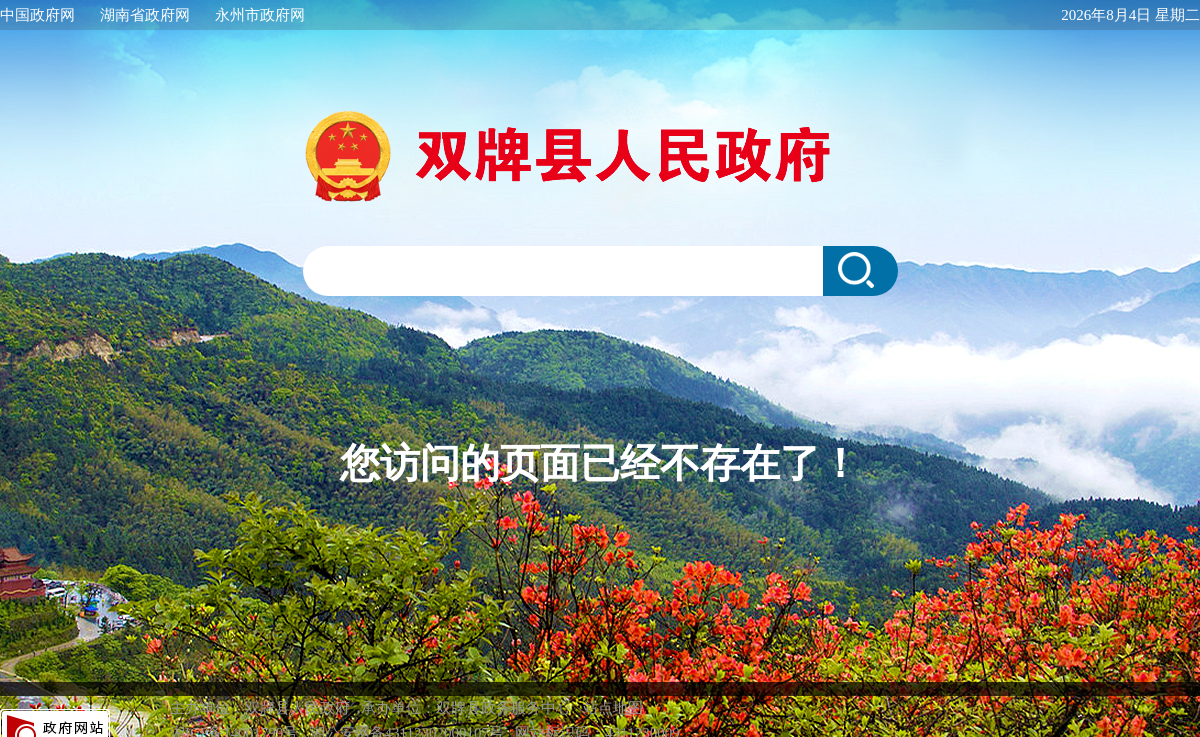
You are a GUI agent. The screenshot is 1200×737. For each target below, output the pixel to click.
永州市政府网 (260, 15)
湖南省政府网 (145, 15)
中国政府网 (37, 15)
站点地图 (613, 688)
